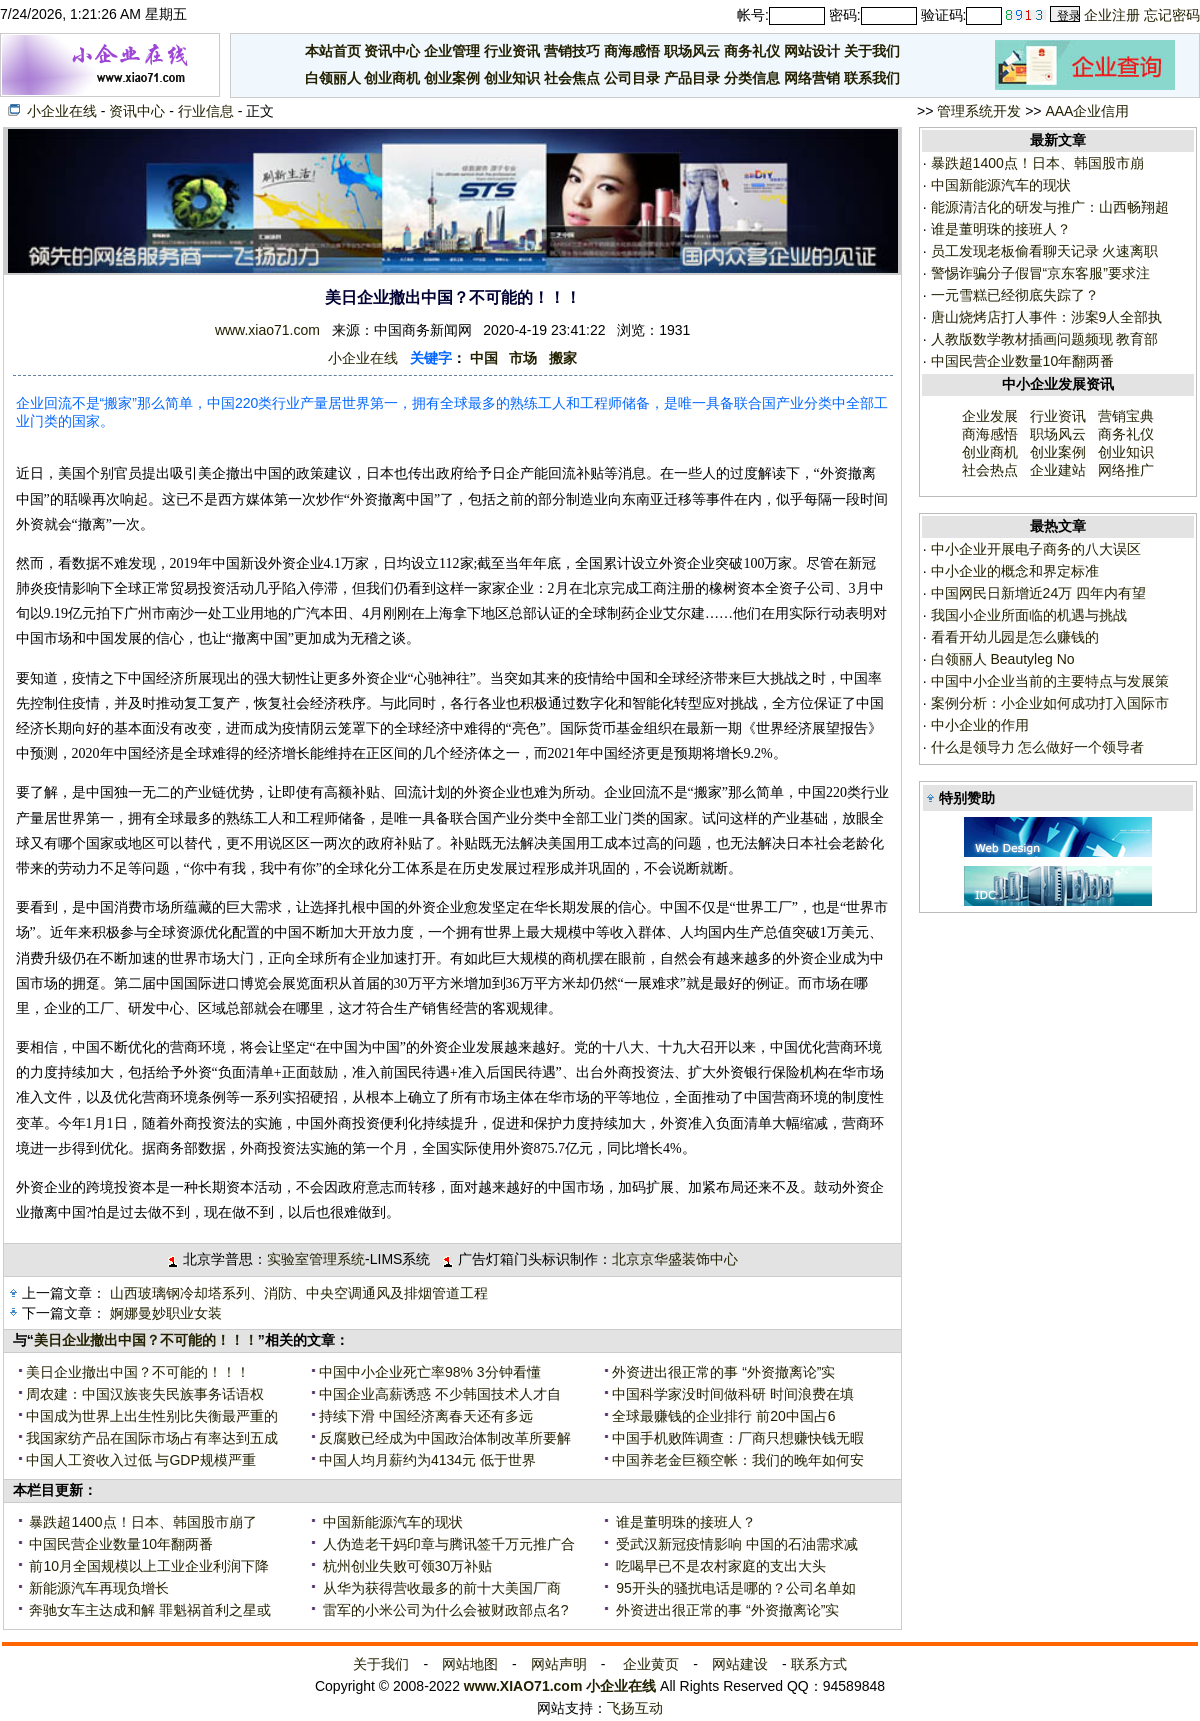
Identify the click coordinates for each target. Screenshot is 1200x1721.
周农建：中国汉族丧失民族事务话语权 (145, 1394)
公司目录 (632, 78)
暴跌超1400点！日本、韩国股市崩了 (141, 1522)
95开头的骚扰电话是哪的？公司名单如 (733, 1588)
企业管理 (452, 51)
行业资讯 (512, 51)
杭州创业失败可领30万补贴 (405, 1566)
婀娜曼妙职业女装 (166, 1313)
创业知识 (512, 78)
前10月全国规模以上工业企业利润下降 (147, 1566)
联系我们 (872, 78)
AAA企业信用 (1087, 111)
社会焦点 (572, 78)
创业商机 (392, 78)
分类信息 (752, 78)
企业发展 (990, 416)
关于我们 (872, 51)
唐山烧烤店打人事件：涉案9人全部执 (1047, 317)
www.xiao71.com (267, 330)
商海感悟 (632, 51)
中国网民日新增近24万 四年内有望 (1036, 593)
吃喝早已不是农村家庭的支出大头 (719, 1566)
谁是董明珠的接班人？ (684, 1522)
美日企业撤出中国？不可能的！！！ (146, 1340)
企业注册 (1112, 15)
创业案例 (452, 78)
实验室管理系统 (316, 1259)
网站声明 (559, 1664)
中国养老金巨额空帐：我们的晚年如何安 (738, 1460)
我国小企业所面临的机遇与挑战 (1027, 615)
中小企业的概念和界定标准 (1013, 571)
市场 (523, 358)
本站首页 (333, 51)
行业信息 (206, 111)
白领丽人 (333, 78)
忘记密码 (1172, 15)
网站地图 (470, 1664)
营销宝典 (1126, 416)
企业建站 (1058, 470)
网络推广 (1126, 470)
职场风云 (692, 51)
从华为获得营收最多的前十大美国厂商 (440, 1588)
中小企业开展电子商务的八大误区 (1034, 549)
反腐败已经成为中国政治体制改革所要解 (445, 1438)
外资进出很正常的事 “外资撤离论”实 (723, 1372)
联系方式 (819, 1664)
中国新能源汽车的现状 (391, 1522)
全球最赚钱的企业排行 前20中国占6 (723, 1416)
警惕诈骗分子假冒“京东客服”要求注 (1040, 273)
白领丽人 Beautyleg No (1001, 659)
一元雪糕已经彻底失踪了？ (1015, 295)
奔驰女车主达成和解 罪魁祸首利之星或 (149, 1610)
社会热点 (990, 470)
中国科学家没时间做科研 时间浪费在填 (733, 1394)
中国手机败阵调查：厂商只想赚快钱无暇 (738, 1438)
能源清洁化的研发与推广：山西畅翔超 (1050, 207)
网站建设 (740, 1664)
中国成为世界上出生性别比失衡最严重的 (152, 1416)
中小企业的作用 (978, 725)
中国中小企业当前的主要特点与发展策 (1048, 681)
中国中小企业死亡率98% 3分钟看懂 (430, 1372)
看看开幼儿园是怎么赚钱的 (1013, 637)
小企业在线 (62, 111)
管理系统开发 (979, 111)
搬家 (563, 358)
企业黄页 (651, 1664)
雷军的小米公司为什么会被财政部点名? (444, 1610)
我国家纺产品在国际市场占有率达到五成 (152, 1438)
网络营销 (812, 78)
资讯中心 (392, 51)
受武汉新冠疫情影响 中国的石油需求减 (735, 1544)
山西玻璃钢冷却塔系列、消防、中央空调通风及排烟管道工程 (299, 1293)
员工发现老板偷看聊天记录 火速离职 (1045, 251)
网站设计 (812, 51)
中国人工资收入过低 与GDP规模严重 (141, 1460)
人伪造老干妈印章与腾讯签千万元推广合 (447, 1544)
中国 (484, 358)
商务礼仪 (752, 51)
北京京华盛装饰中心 (675, 1259)
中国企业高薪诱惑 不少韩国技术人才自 (440, 1394)
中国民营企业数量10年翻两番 (119, 1544)
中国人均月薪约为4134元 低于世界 (427, 1460)
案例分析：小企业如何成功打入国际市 (1048, 703)
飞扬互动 (635, 1708)
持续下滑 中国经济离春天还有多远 (426, 1416)
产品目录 (692, 78)
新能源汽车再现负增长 (98, 1588)
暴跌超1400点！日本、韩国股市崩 (1037, 163)
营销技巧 (572, 51)
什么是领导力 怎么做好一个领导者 (1036, 747)
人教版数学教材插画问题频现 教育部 (1045, 339)
